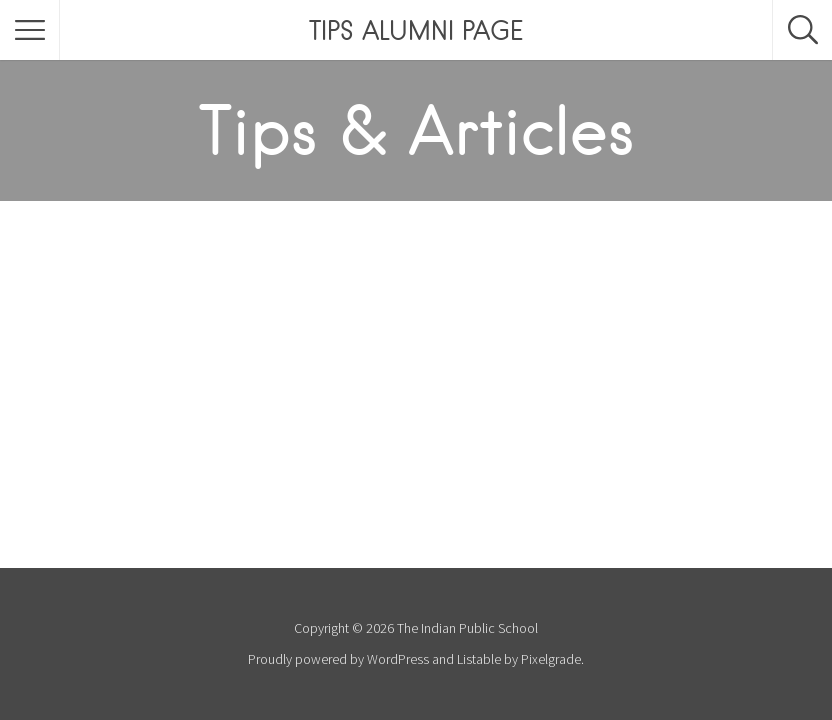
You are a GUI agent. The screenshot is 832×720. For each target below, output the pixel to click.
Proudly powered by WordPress (338, 659)
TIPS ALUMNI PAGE (416, 30)
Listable (479, 659)
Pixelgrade (551, 659)
